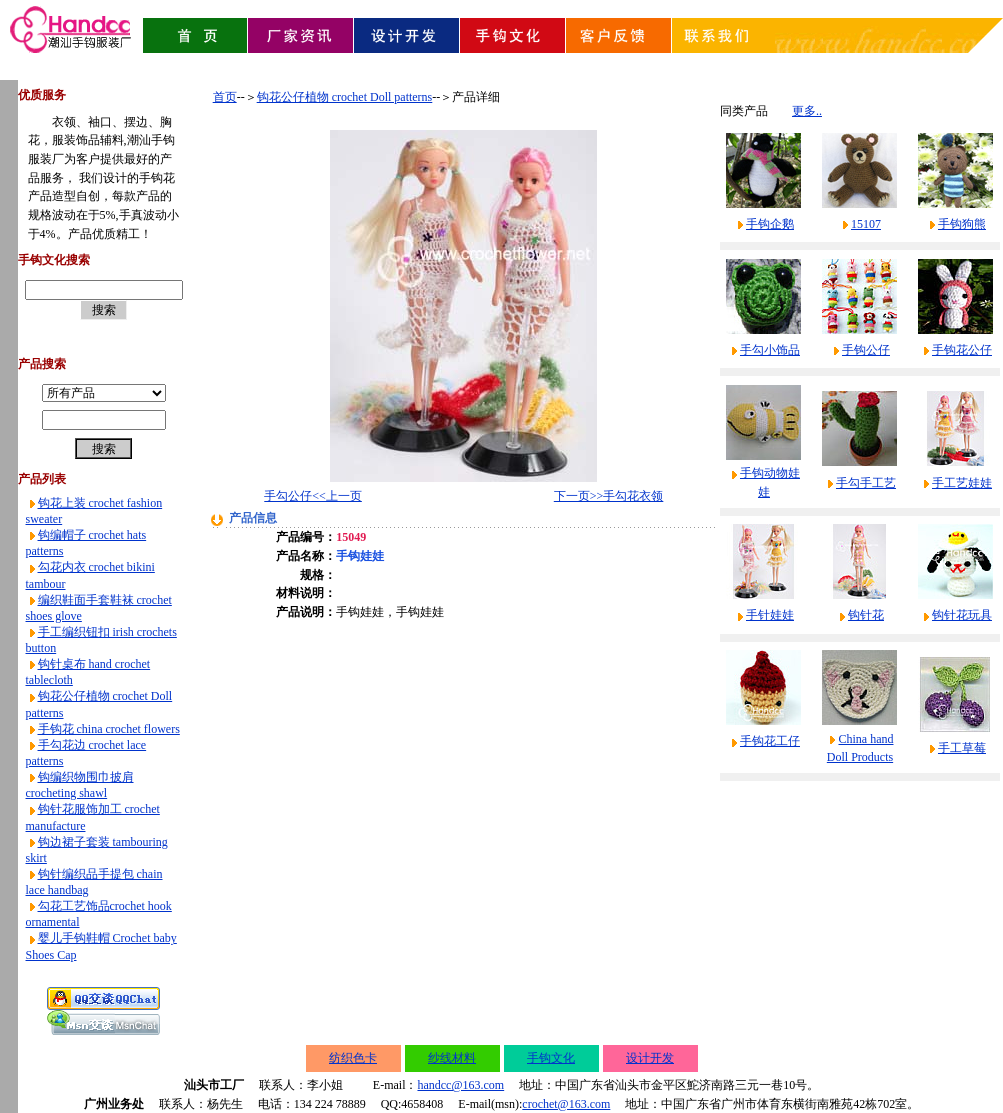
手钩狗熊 (962, 224)
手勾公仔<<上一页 (313, 496)
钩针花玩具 (962, 615)
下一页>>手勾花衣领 (609, 496)
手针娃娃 (770, 615)
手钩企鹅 (770, 224)
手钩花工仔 (770, 741)
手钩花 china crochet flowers (109, 729)
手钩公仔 (866, 350)
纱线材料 (452, 1058)
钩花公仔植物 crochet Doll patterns (345, 97)
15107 (866, 224)
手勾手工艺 (866, 483)
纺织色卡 (353, 1058)
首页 (225, 97)
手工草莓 (962, 748)
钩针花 (866, 615)
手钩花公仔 (962, 350)
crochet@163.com (566, 1104)
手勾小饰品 (770, 350)
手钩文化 (551, 1058)
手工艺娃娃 (962, 483)
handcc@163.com (460, 1085)
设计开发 (650, 1058)
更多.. (807, 111)
